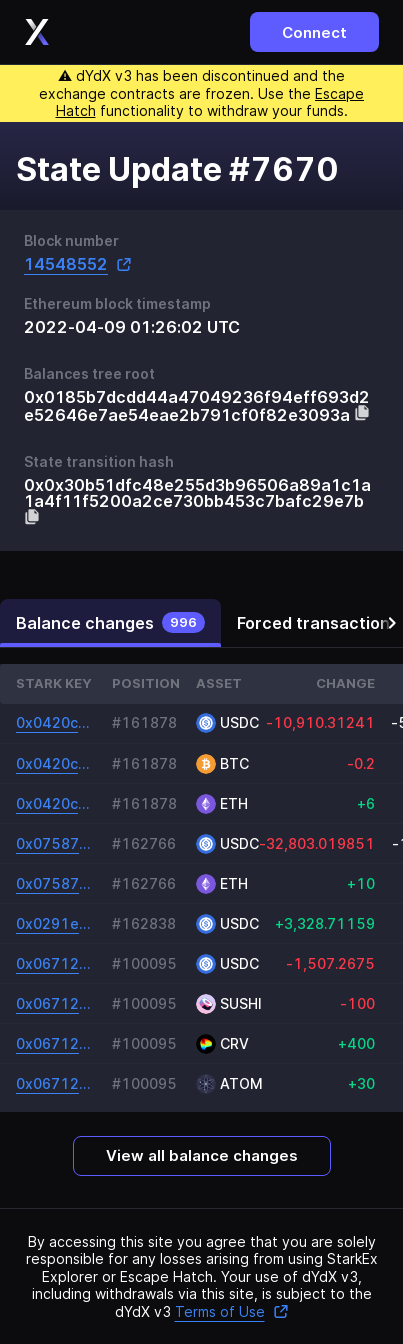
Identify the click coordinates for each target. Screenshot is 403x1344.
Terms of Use (232, 1311)
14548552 (78, 264)
